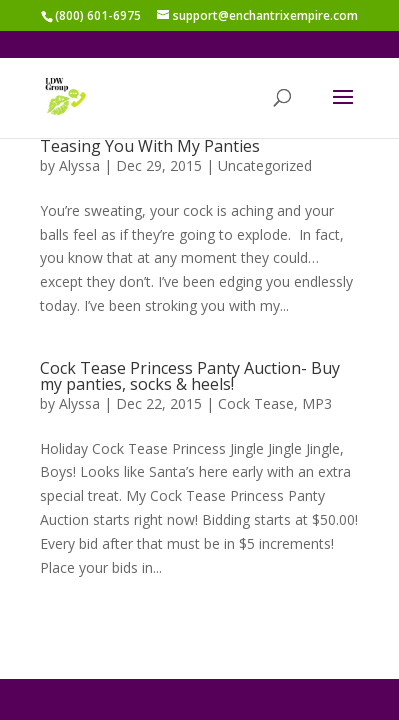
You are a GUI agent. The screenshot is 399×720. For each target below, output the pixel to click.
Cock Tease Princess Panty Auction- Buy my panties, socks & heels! (190, 376)
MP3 (317, 403)
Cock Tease (256, 403)
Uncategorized (265, 165)
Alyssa (79, 165)
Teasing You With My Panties (150, 146)
